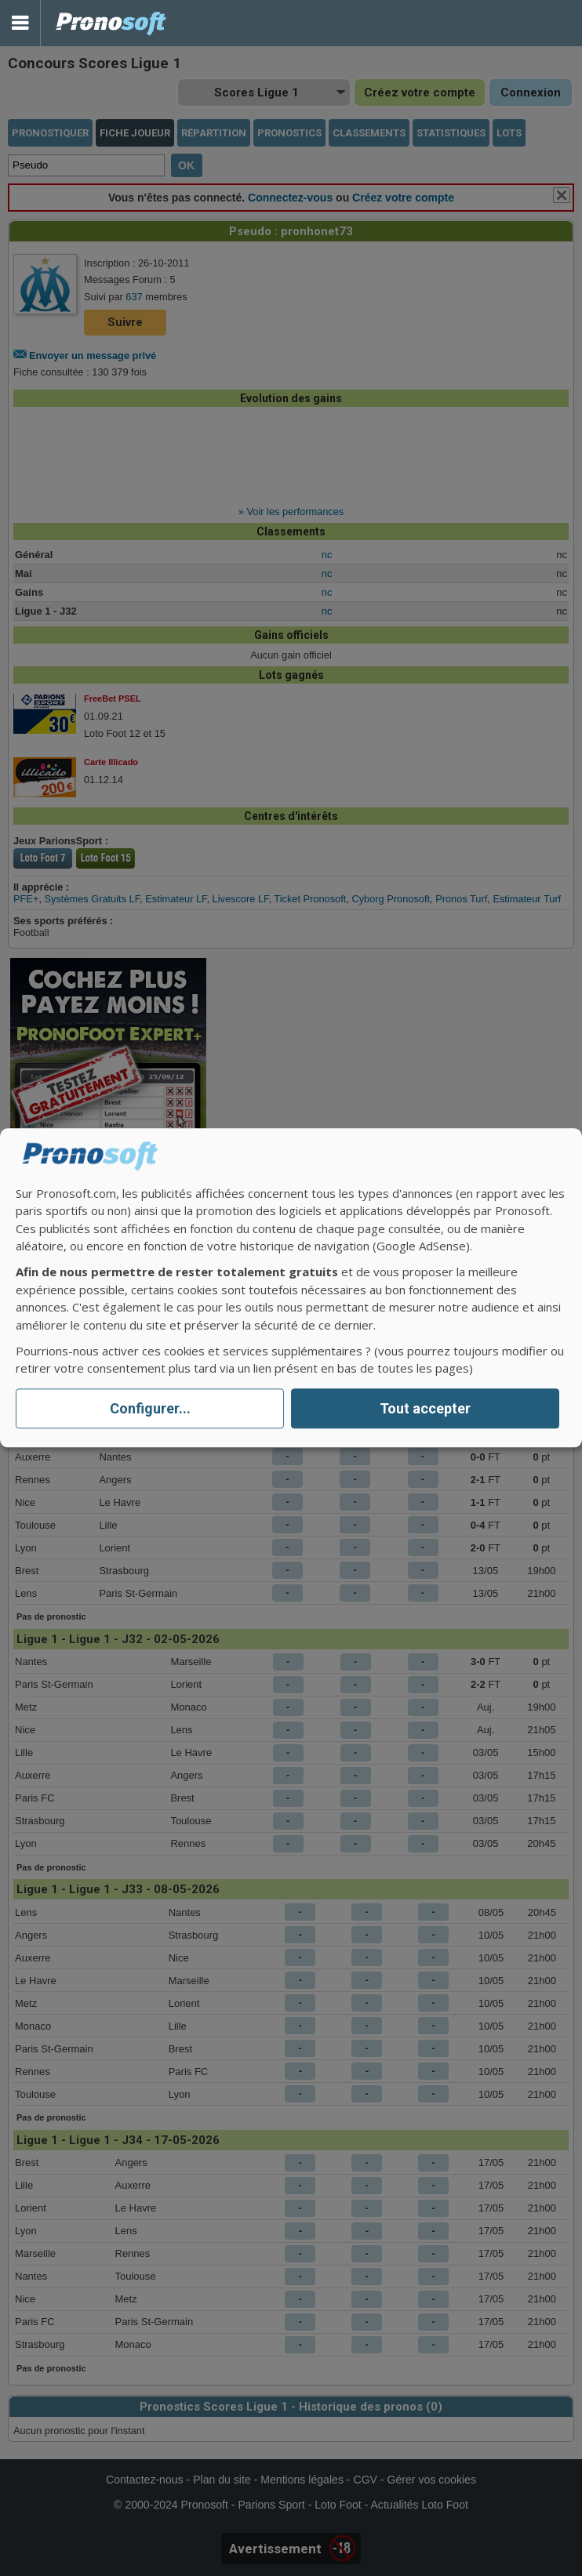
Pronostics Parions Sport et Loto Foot (111, 23)
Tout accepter (425, 1408)
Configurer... (150, 1408)
